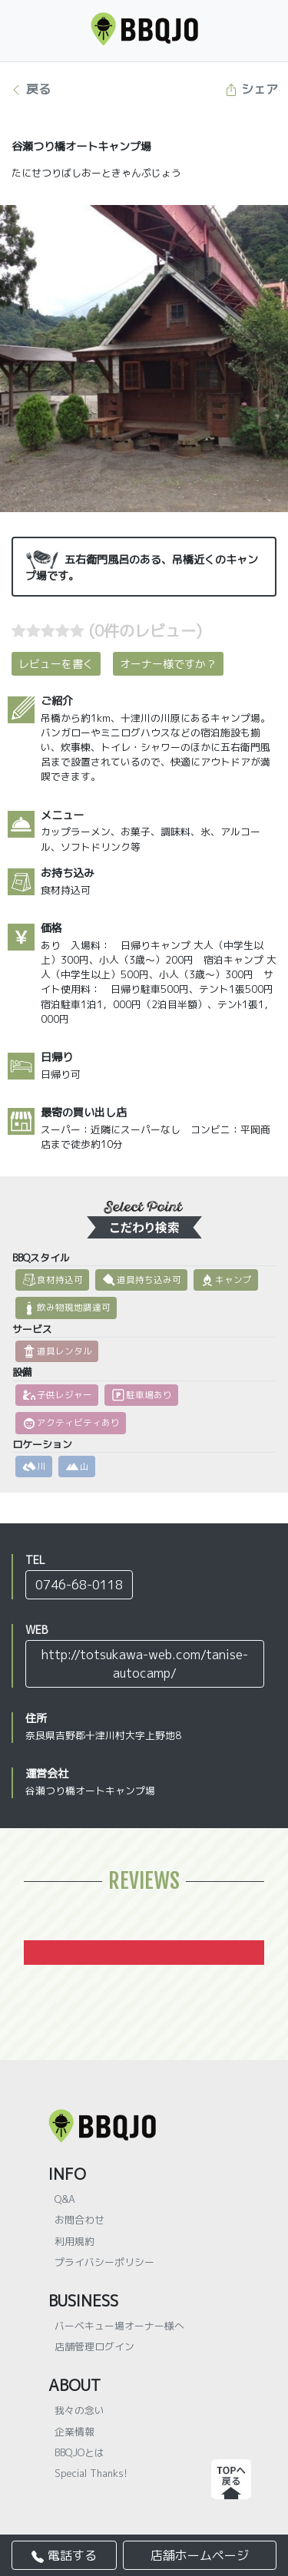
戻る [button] (30, 89)
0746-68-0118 (79, 1584)
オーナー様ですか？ (168, 663)
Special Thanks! (91, 2473)
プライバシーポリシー (104, 2262)
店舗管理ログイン (94, 2346)
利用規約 (74, 2241)
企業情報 (74, 2432)
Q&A (65, 2199)
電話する (64, 2555)
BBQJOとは (79, 2452)
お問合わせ (79, 2220)
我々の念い (79, 2410)
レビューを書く (56, 663)
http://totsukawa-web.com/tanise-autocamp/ (144, 1664)
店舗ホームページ (200, 2555)
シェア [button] (251, 89)
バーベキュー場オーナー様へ (119, 2326)
